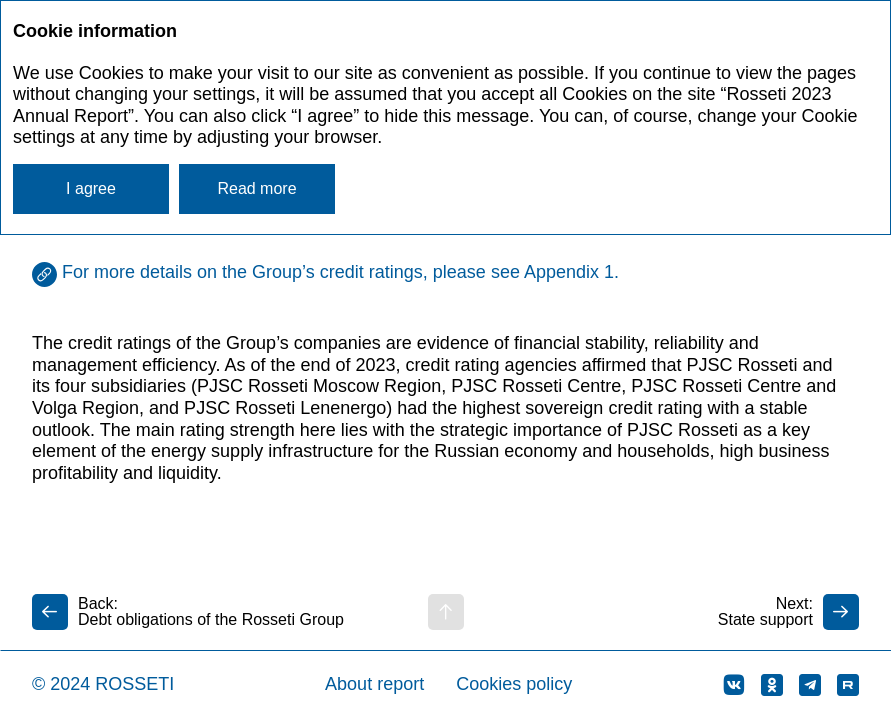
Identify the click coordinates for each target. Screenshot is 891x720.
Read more (256, 188)
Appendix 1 (569, 272)
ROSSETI (134, 684)
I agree (91, 188)
